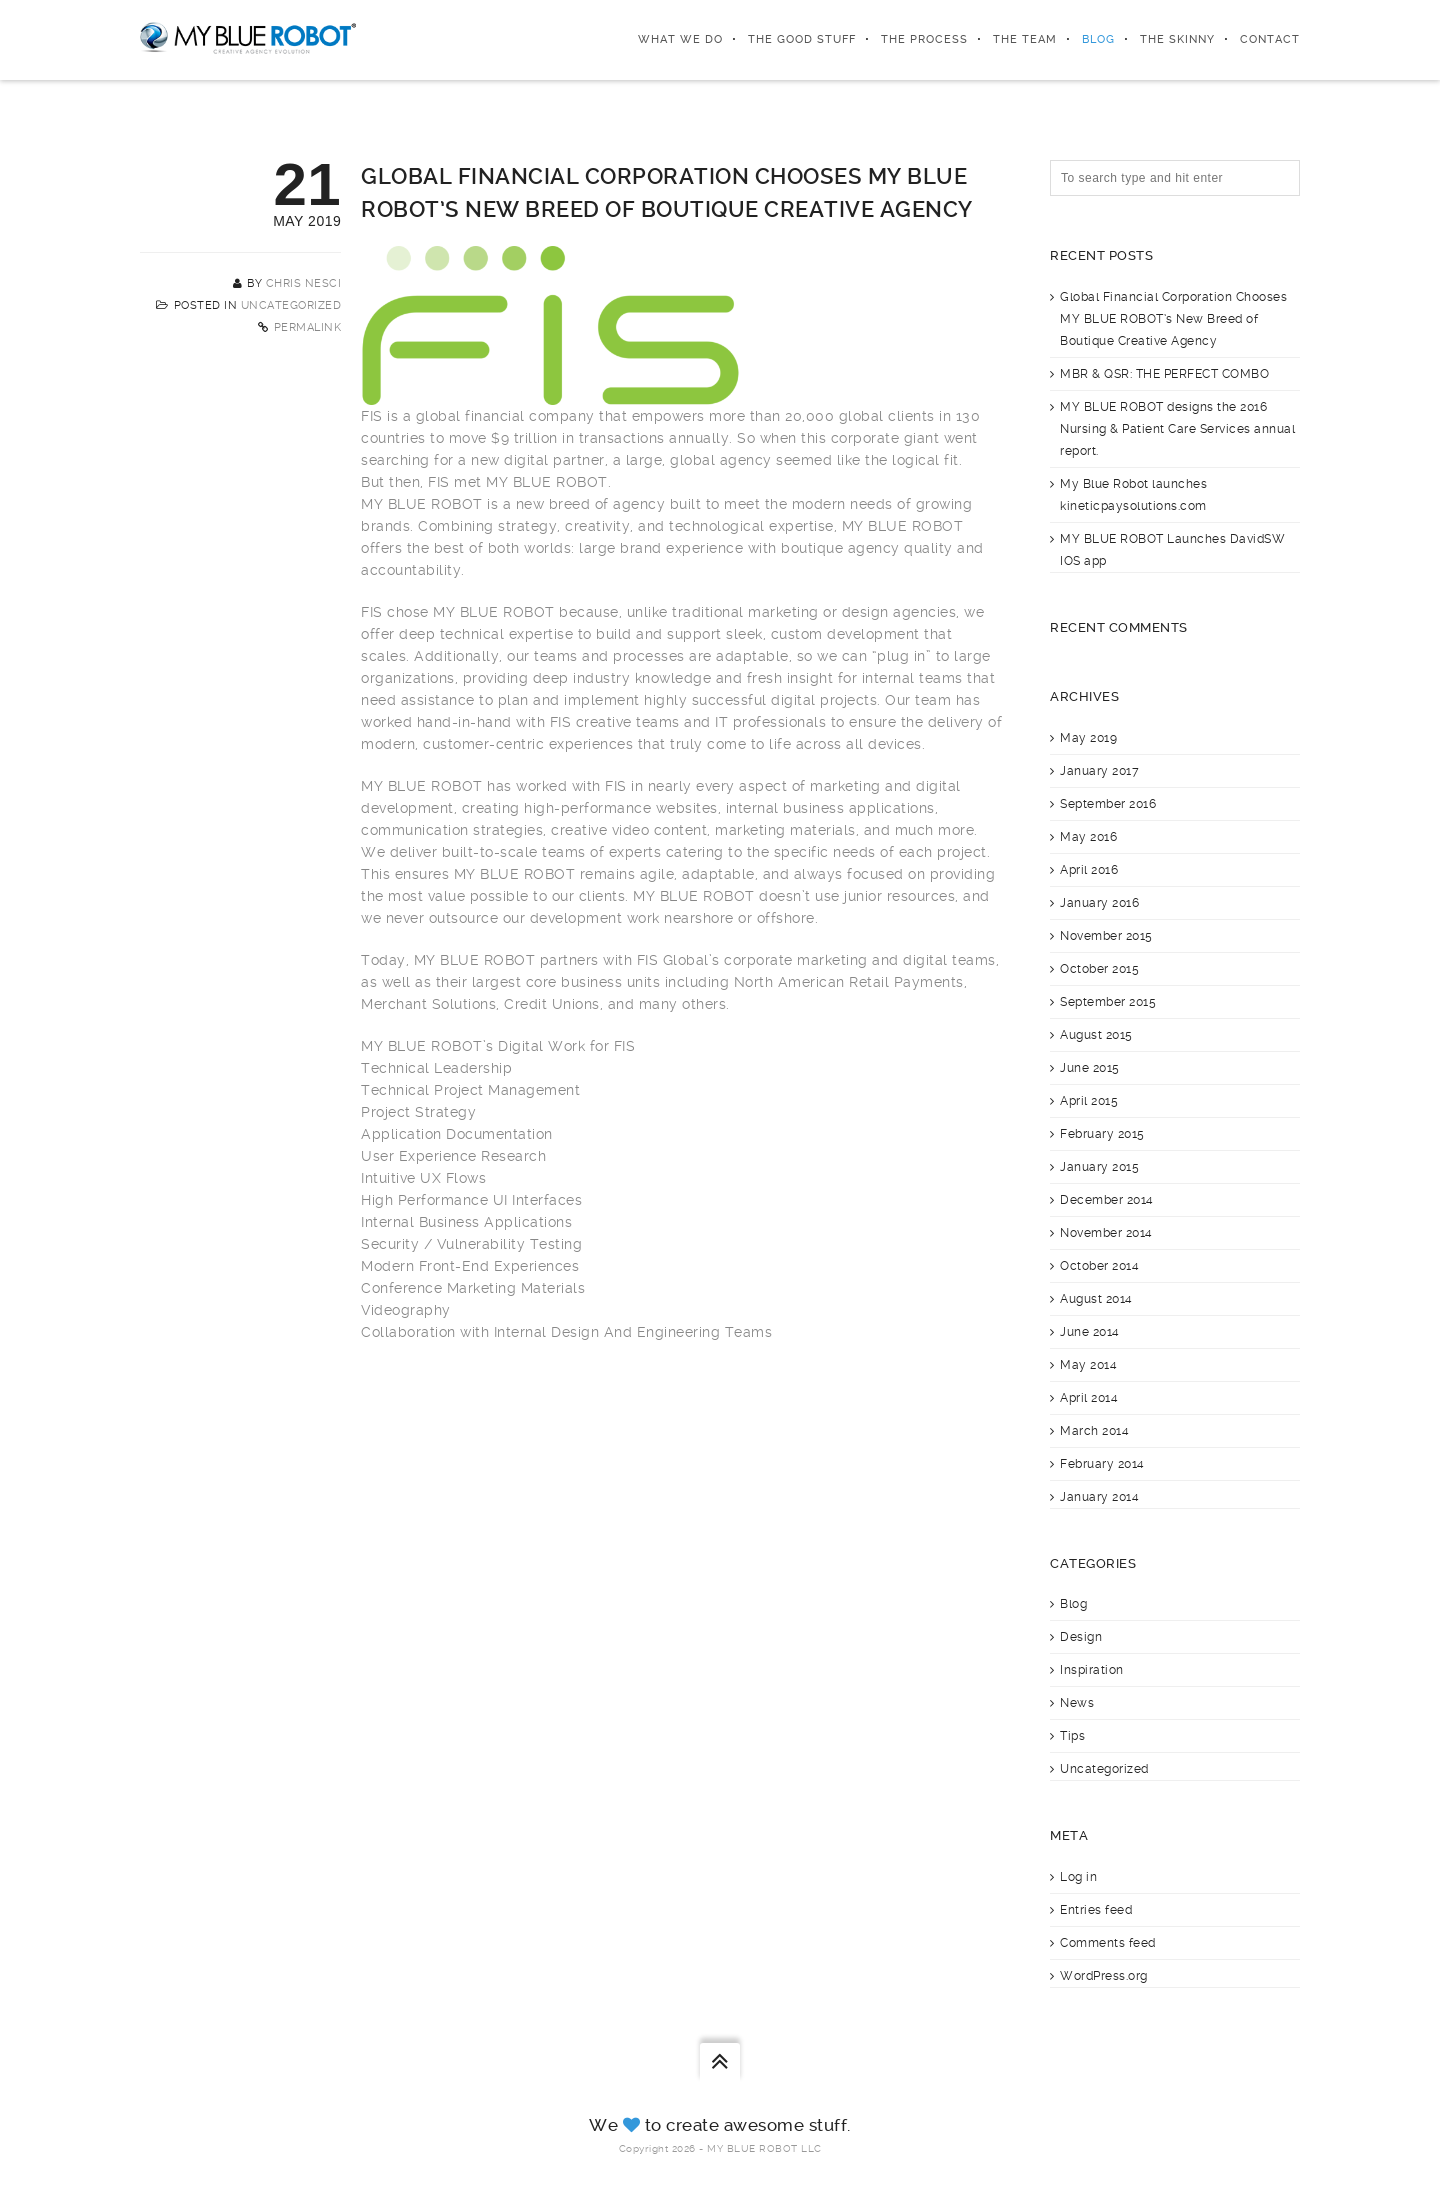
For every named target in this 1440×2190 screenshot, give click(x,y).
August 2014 (1096, 1299)
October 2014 (1099, 1266)
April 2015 (1089, 1101)
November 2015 (1106, 936)
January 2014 (1099, 1497)
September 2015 (1108, 1002)
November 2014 (1106, 1233)
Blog (1098, 39)
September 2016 (1108, 804)
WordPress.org (1104, 1976)
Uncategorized (291, 305)
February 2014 (1102, 1464)
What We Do (680, 39)
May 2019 (1088, 738)
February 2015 (1102, 1134)
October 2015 (1099, 969)
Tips (1072, 1736)
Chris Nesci (304, 283)
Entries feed (1096, 1910)
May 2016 (1088, 837)
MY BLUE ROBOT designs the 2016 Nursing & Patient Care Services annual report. (1177, 429)
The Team (1025, 39)
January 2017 (1099, 771)
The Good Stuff (802, 39)
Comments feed (1108, 1943)
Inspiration (1092, 1670)
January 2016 (1099, 903)
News (1077, 1703)
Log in (1078, 1877)
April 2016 (1089, 870)
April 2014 (1089, 1398)
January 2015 (1099, 1167)
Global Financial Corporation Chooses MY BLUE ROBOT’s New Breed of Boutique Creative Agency (1173, 319)
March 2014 (1094, 1431)
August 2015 (1096, 1035)
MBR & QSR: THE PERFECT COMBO (1164, 374)
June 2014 (1090, 1332)
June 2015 (1090, 1068)
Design (1081, 1637)
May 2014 (1088, 1365)
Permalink (308, 327)
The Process (924, 39)
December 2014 (1107, 1200)
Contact (1270, 39)
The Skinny (1177, 39)
